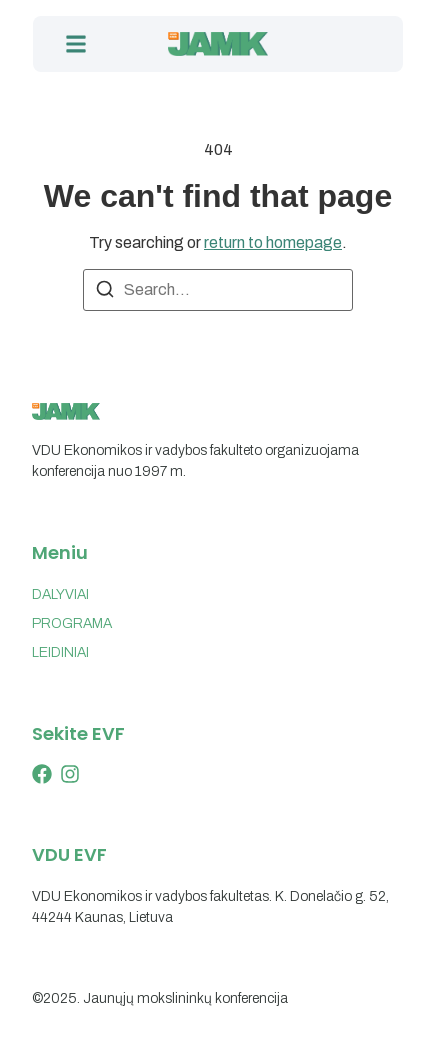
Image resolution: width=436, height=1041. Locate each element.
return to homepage (273, 242)
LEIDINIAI (60, 652)
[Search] (105, 292)
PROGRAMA (72, 623)
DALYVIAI (60, 594)
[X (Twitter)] (42, 774)
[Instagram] (70, 774)
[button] (76, 44)
